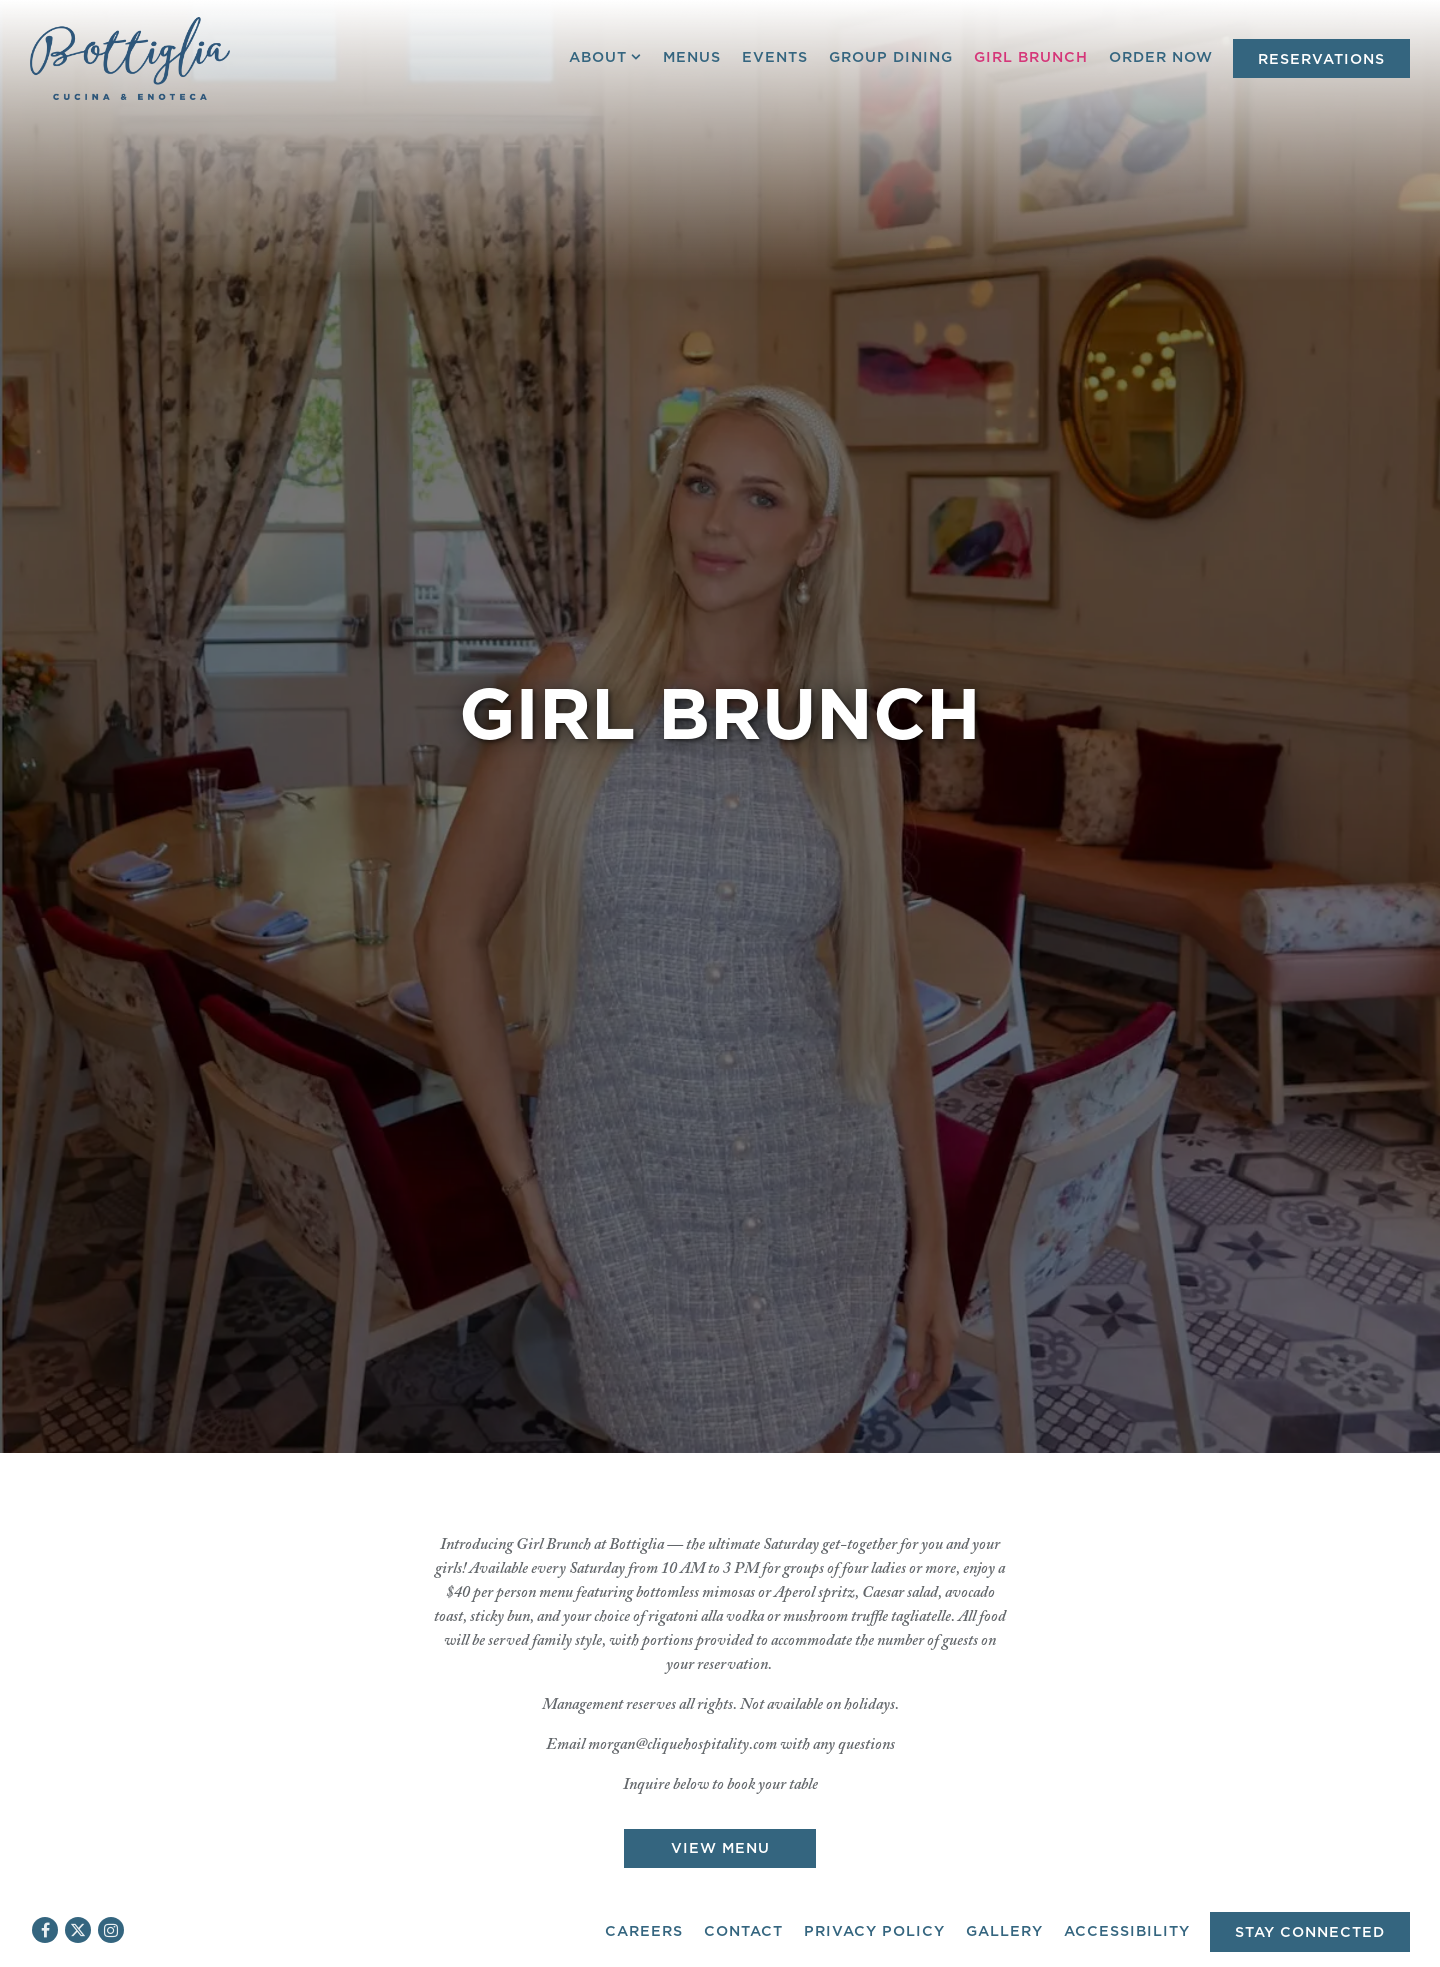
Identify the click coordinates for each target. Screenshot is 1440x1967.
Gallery (1004, 1931)
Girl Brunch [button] (1031, 57)
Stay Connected (1310, 1932)
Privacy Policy (874, 1931)
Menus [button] (692, 57)
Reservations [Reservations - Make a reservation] (1321, 59)
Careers (644, 1931)
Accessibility (1127, 1931)
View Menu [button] (720, 1736)
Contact (743, 1931)
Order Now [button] (1161, 57)
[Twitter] (78, 1930)
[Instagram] (111, 1930)
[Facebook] (45, 1930)
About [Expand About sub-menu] (606, 55)
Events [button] (775, 57)
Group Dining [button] (891, 57)
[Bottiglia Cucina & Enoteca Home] (130, 58)
